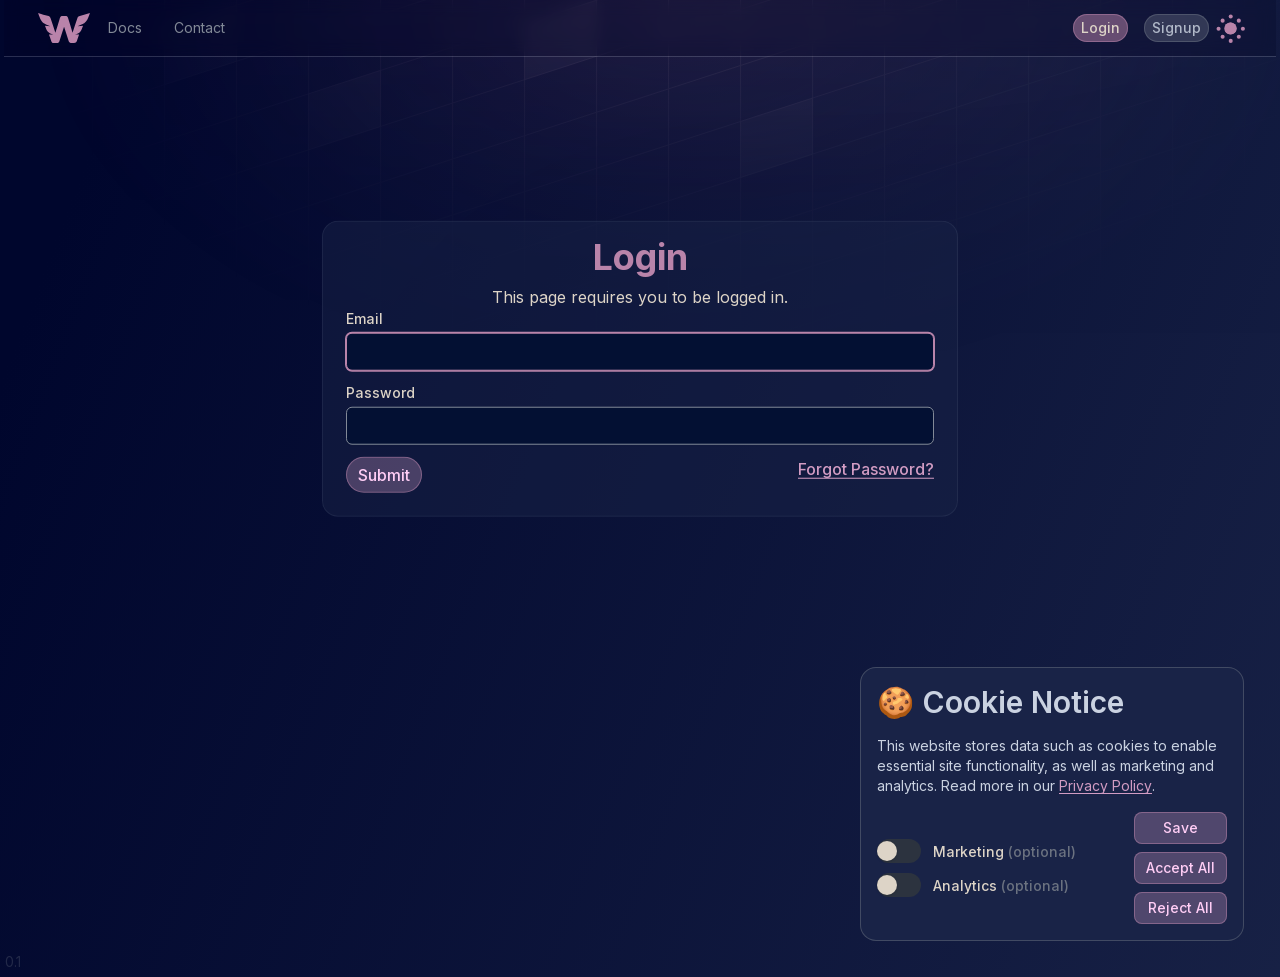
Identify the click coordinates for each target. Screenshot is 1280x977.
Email (364, 317)
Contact (199, 27)
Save (1180, 827)
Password (380, 391)
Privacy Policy (1105, 785)
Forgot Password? (866, 468)
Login (1100, 27)
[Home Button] (64, 28)
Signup (1176, 27)
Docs (125, 27)
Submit (384, 474)
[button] (1230, 28)
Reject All (1180, 907)
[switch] (899, 851)
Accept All (1180, 867)
